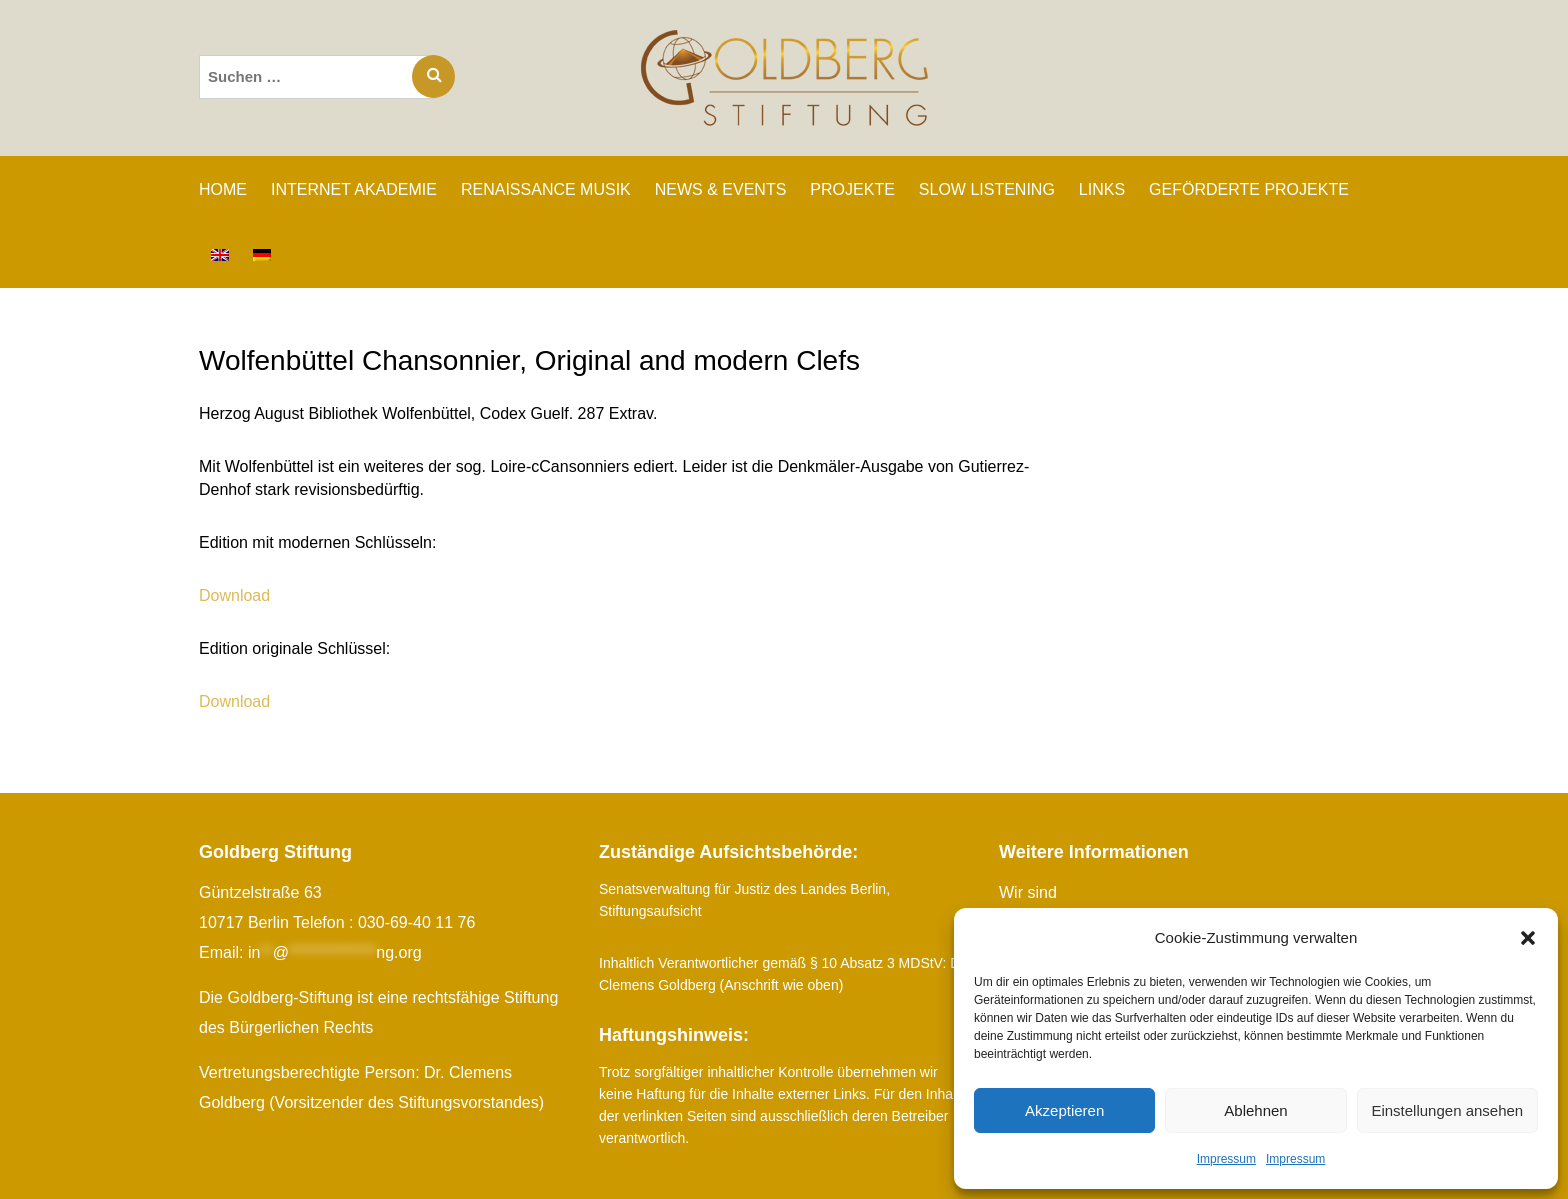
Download (234, 595)
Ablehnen (1255, 1110)
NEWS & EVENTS (721, 189)
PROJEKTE (852, 189)
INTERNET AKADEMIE (354, 189)
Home (223, 189)
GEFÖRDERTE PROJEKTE (1249, 189)
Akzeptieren (1064, 1110)
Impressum (1226, 1159)
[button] (1528, 938)
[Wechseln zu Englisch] (220, 255)
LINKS (1102, 189)
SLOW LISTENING (987, 189)
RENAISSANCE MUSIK (546, 189)
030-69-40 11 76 (416, 922)
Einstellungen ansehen (1447, 1110)
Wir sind (1028, 892)
